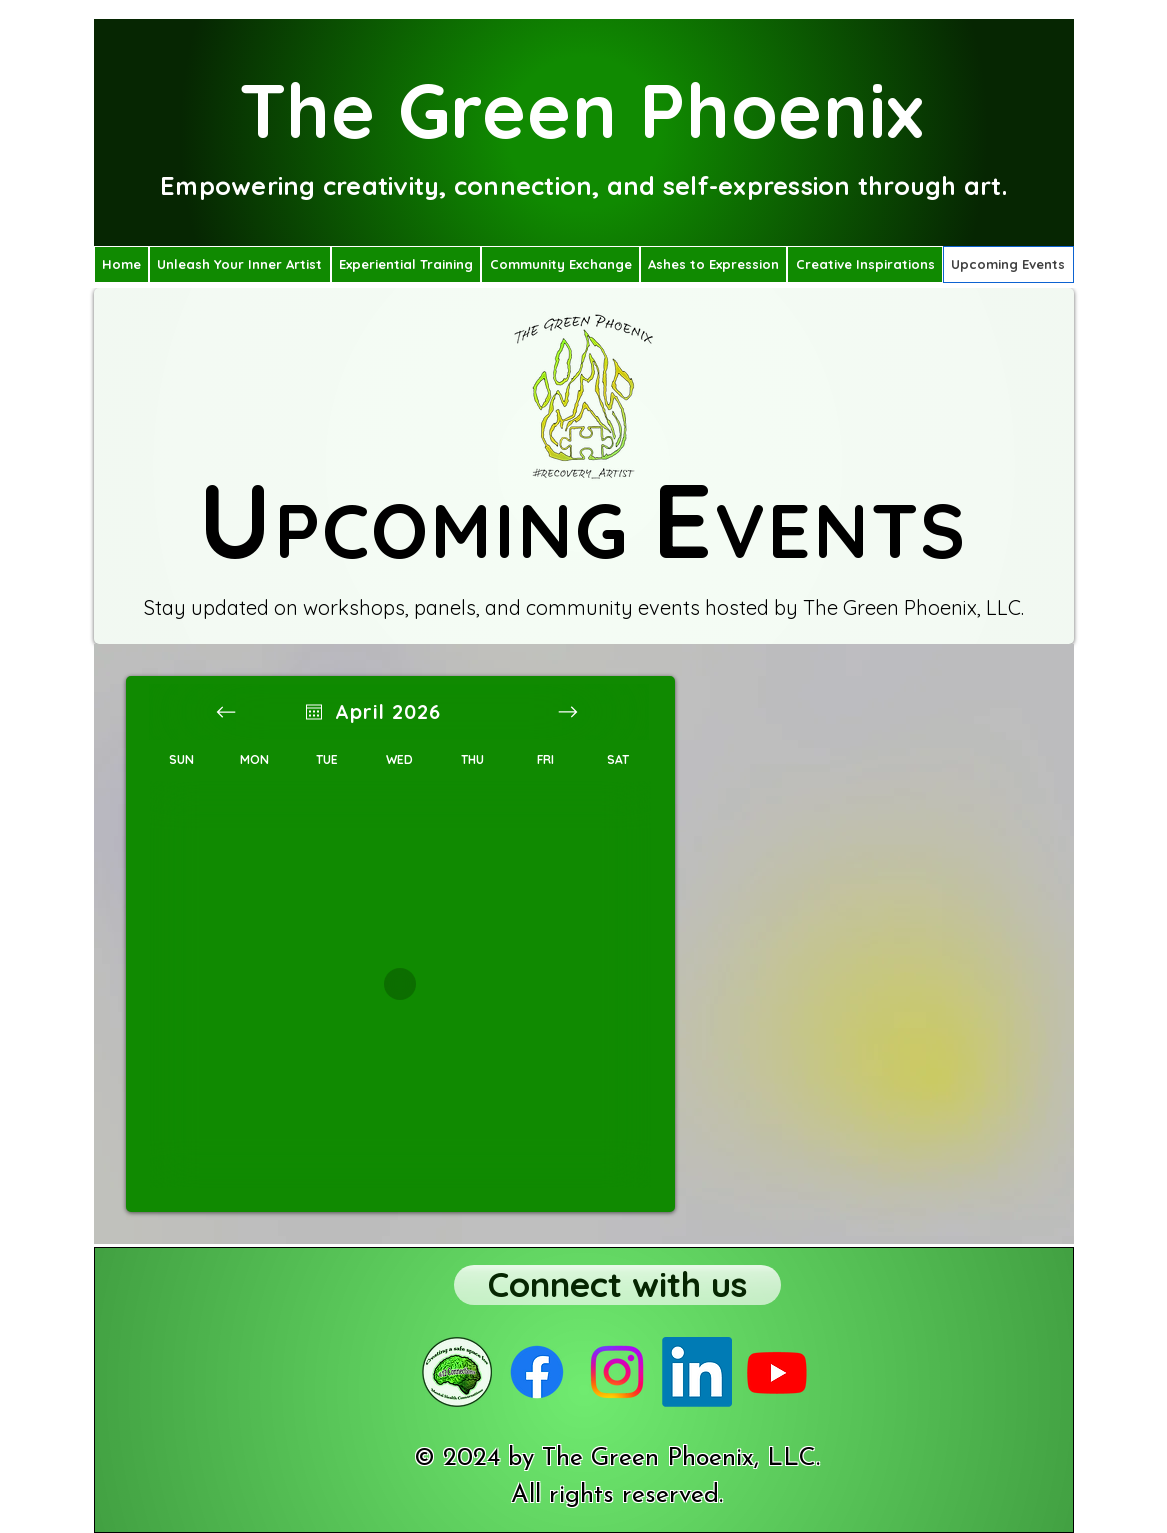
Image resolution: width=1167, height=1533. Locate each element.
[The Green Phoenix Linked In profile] (697, 1372)
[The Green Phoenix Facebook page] (537, 1372)
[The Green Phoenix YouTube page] (777, 1372)
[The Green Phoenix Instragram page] (617, 1372)
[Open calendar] (314, 712)
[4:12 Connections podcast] (457, 1372)
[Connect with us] (617, 1285)
